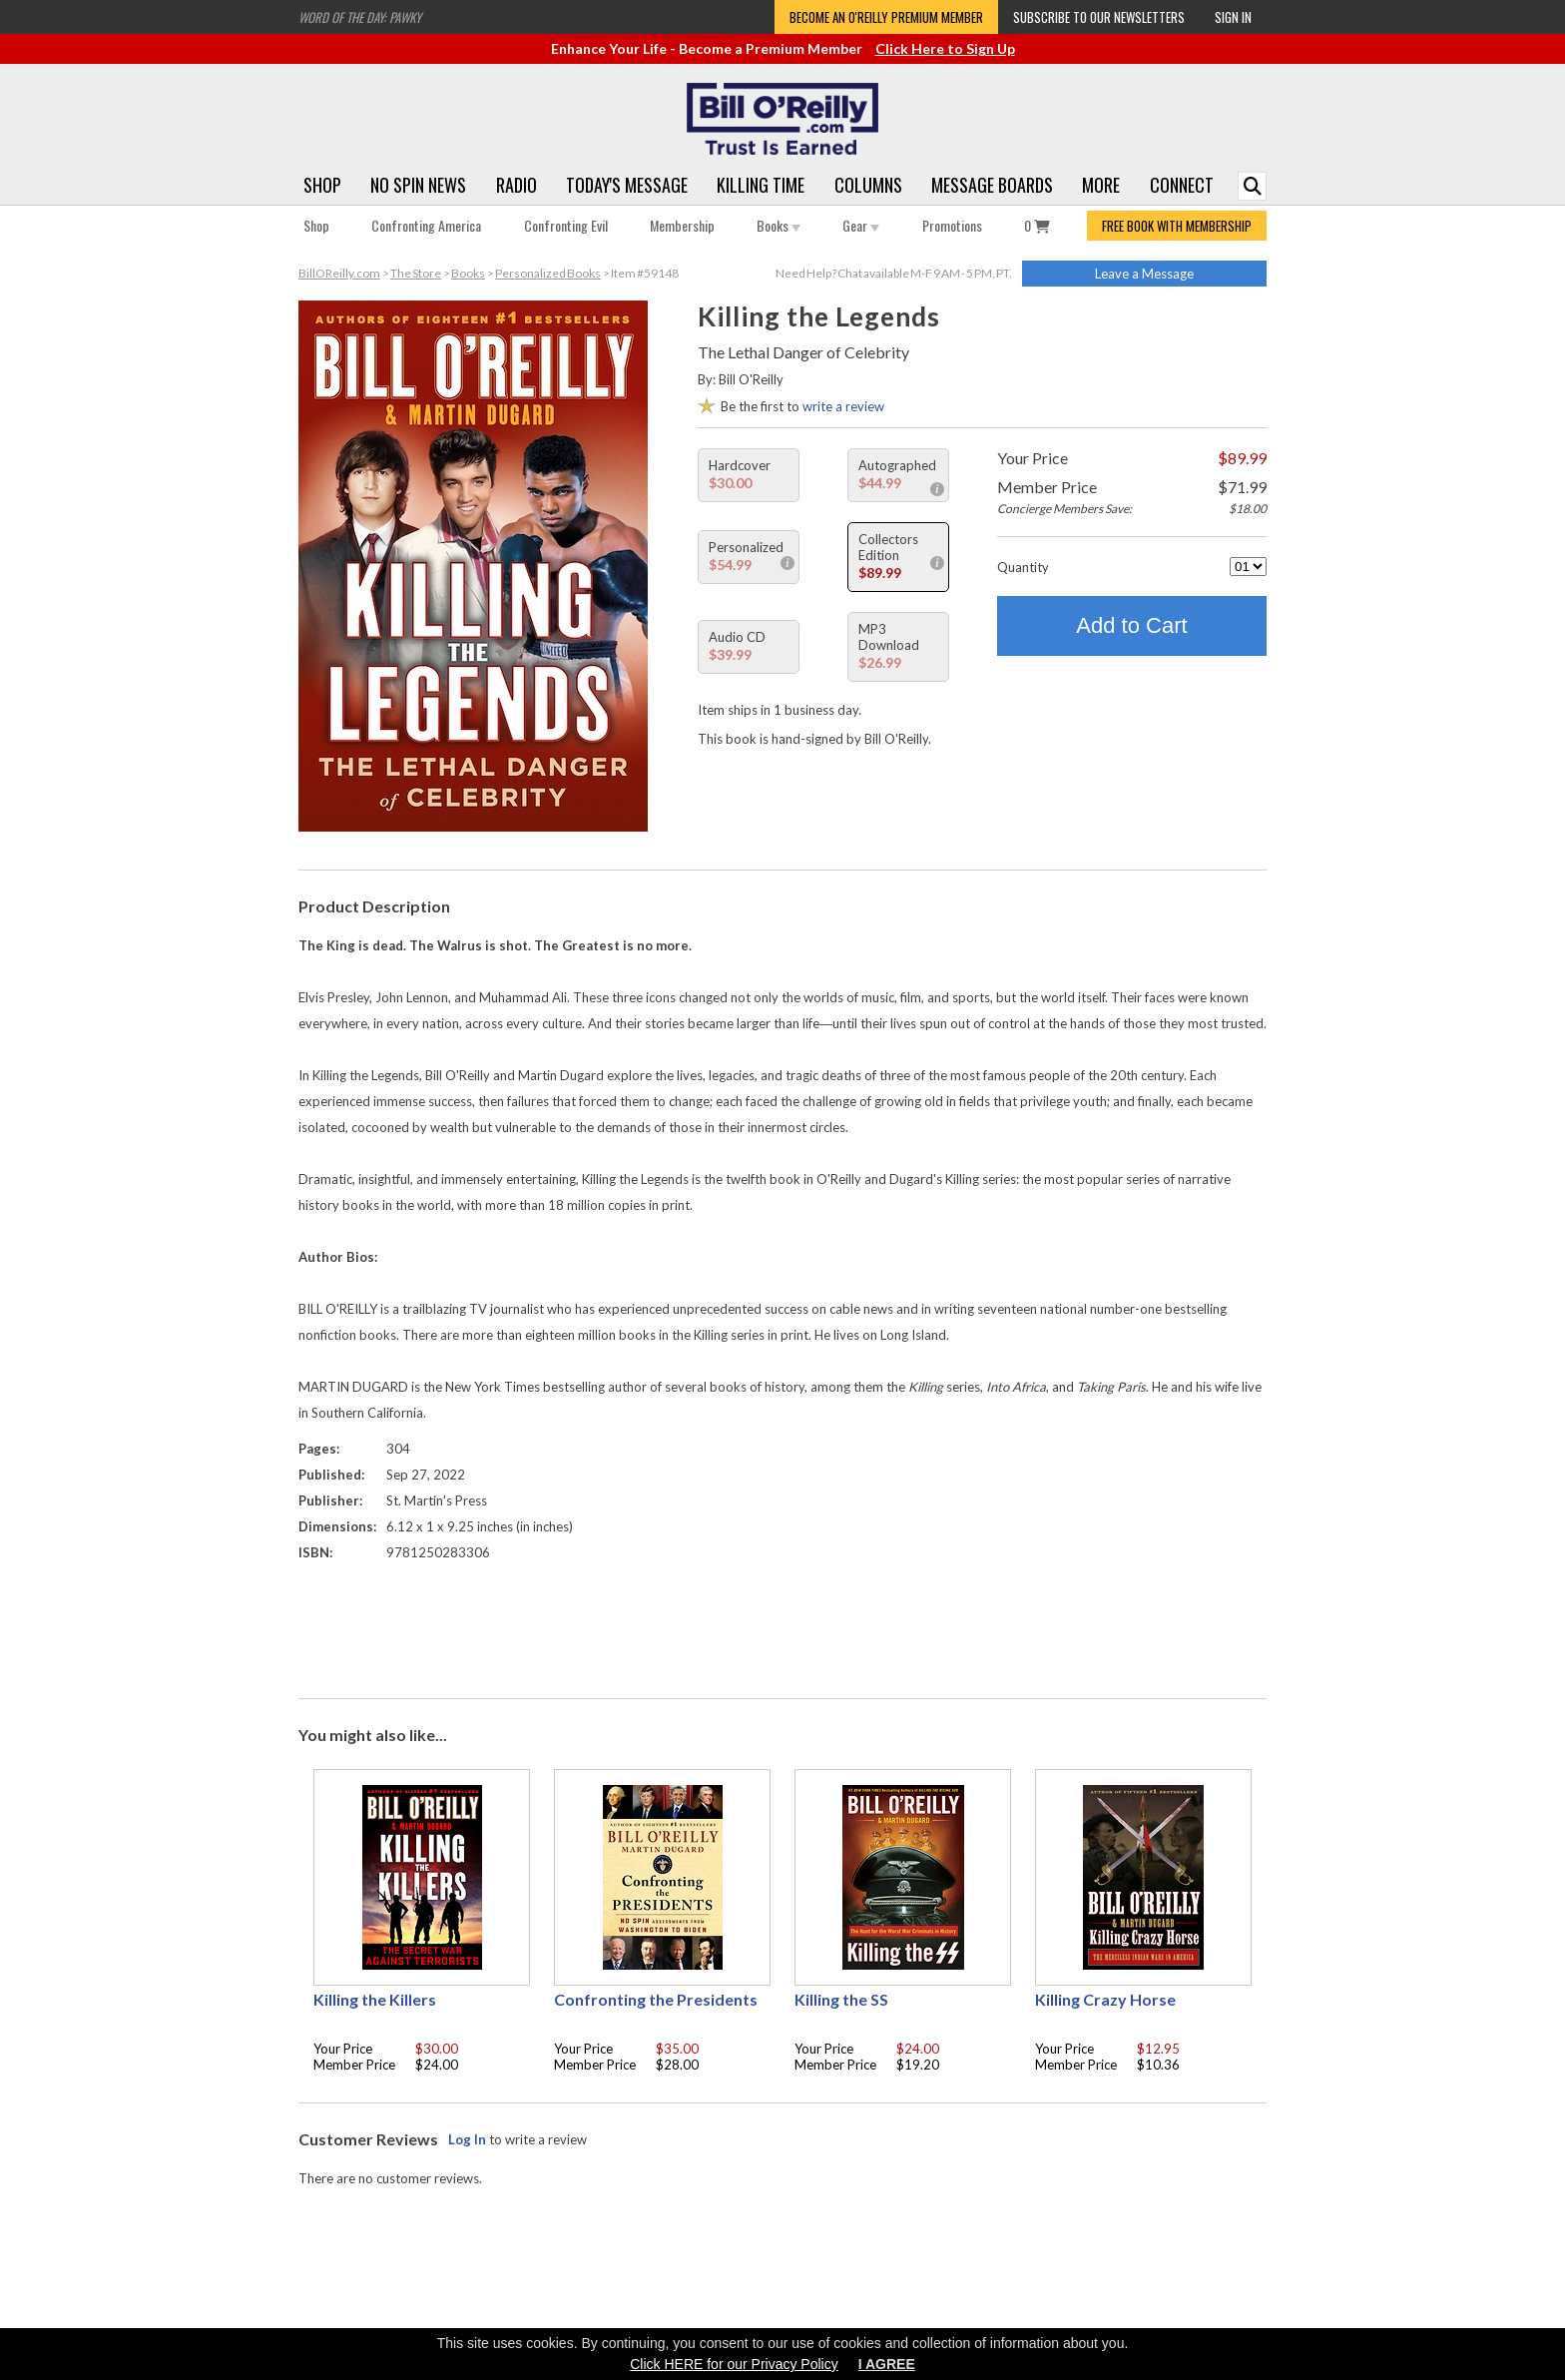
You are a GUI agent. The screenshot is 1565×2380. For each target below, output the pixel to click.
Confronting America (426, 225)
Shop (322, 185)
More (1101, 185)
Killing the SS (841, 1999)
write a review (843, 406)
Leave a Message (1144, 274)
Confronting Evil (566, 225)
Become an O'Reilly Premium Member (886, 17)
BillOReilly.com (339, 273)
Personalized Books (548, 273)
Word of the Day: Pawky (359, 17)
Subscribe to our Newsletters (1099, 17)
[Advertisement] (782, 1625)
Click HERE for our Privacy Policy (734, 2364)
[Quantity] (1248, 566)
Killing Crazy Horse (1105, 1999)
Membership (682, 225)
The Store (415, 273)
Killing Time (760, 185)
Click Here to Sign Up (945, 48)
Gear (860, 225)
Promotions (952, 225)
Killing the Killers (374, 1999)
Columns (868, 185)
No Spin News (418, 185)
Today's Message (627, 185)
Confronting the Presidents (656, 1999)
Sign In (1233, 17)
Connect (1182, 185)
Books (778, 225)
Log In (467, 2139)
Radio (516, 185)
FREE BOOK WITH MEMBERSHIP (1177, 226)
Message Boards (992, 185)
